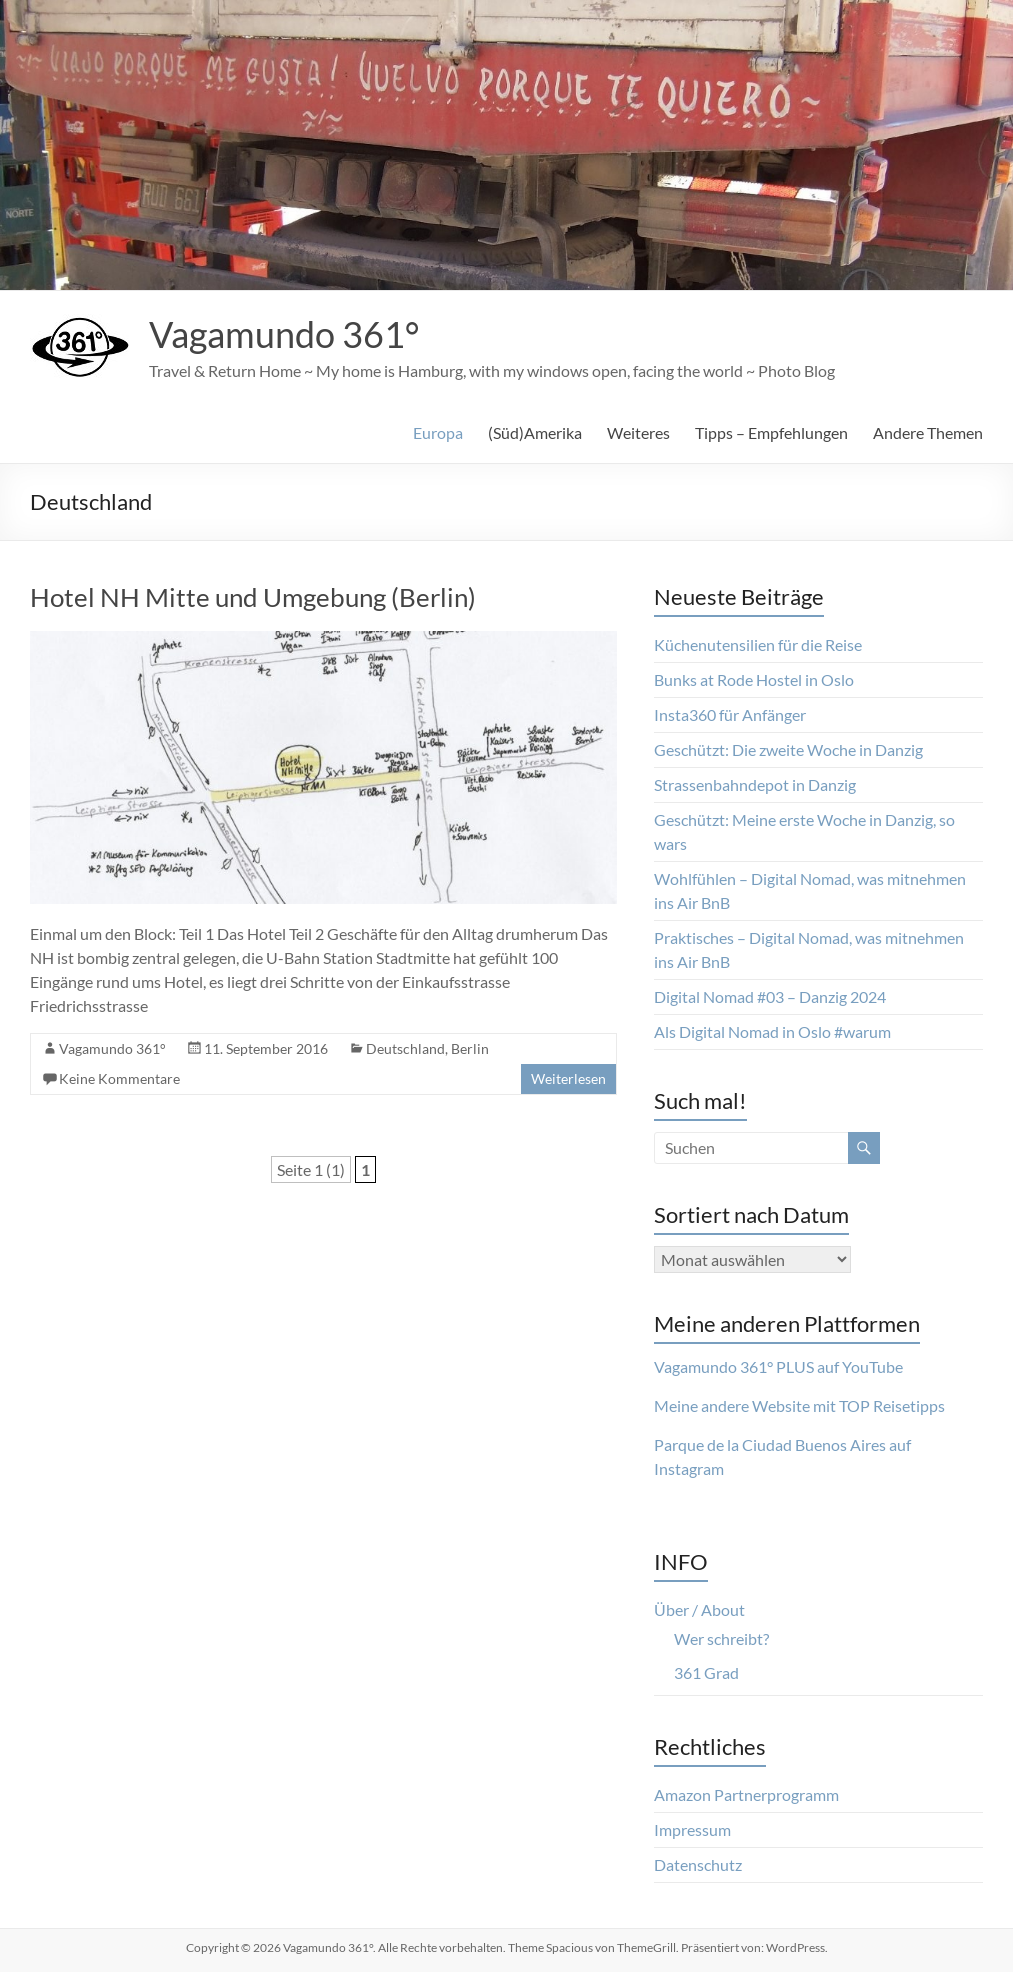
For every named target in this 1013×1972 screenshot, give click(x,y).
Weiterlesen (568, 1078)
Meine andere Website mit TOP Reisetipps (799, 1405)
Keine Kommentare (119, 1078)
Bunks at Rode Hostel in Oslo (754, 679)
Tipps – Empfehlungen (771, 432)
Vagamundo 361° (284, 334)
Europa (438, 432)
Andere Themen (928, 432)
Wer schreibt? (721, 1638)
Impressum (692, 1829)
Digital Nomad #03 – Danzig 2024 (770, 996)
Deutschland (405, 1048)
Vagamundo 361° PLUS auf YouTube (778, 1366)
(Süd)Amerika (535, 432)
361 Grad (706, 1672)
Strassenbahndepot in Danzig (755, 784)
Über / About (699, 1609)
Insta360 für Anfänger (730, 714)
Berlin (470, 1048)
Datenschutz (698, 1864)
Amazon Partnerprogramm (746, 1794)
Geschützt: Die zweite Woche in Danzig (788, 749)
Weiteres (638, 432)
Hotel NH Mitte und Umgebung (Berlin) (253, 597)
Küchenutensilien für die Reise (758, 644)
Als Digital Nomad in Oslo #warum (772, 1031)
